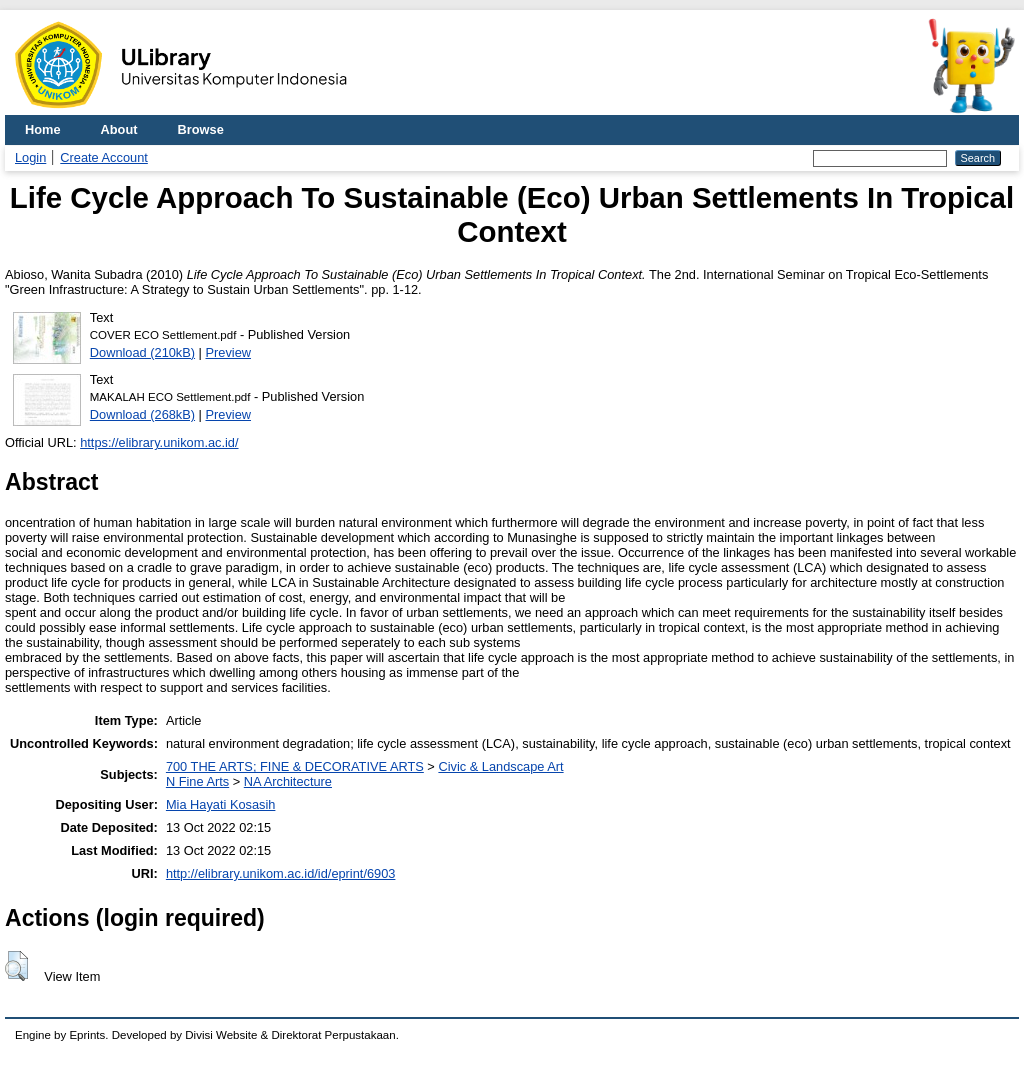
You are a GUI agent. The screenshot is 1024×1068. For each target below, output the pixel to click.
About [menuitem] (119, 129)
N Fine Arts (197, 781)
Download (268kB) (142, 414)
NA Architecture (288, 781)
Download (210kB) (142, 352)
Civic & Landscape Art (500, 766)
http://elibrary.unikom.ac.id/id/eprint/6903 (281, 873)
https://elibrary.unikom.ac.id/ (159, 442)
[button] (16, 966)
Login (30, 157)
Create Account (104, 157)
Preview (229, 352)
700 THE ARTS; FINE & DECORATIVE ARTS (295, 766)
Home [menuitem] (43, 129)
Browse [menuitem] (201, 129)
